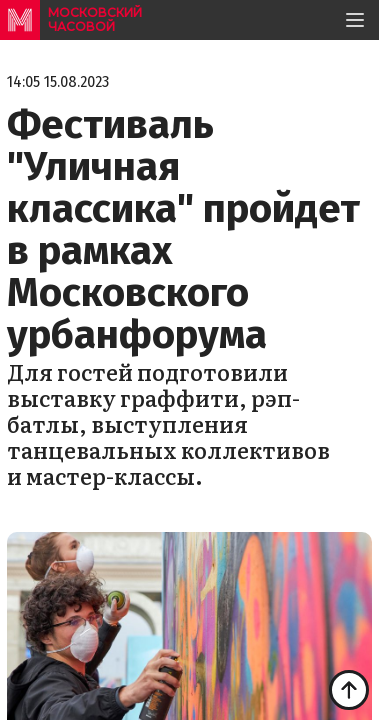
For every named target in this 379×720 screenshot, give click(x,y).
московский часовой (95, 19)
